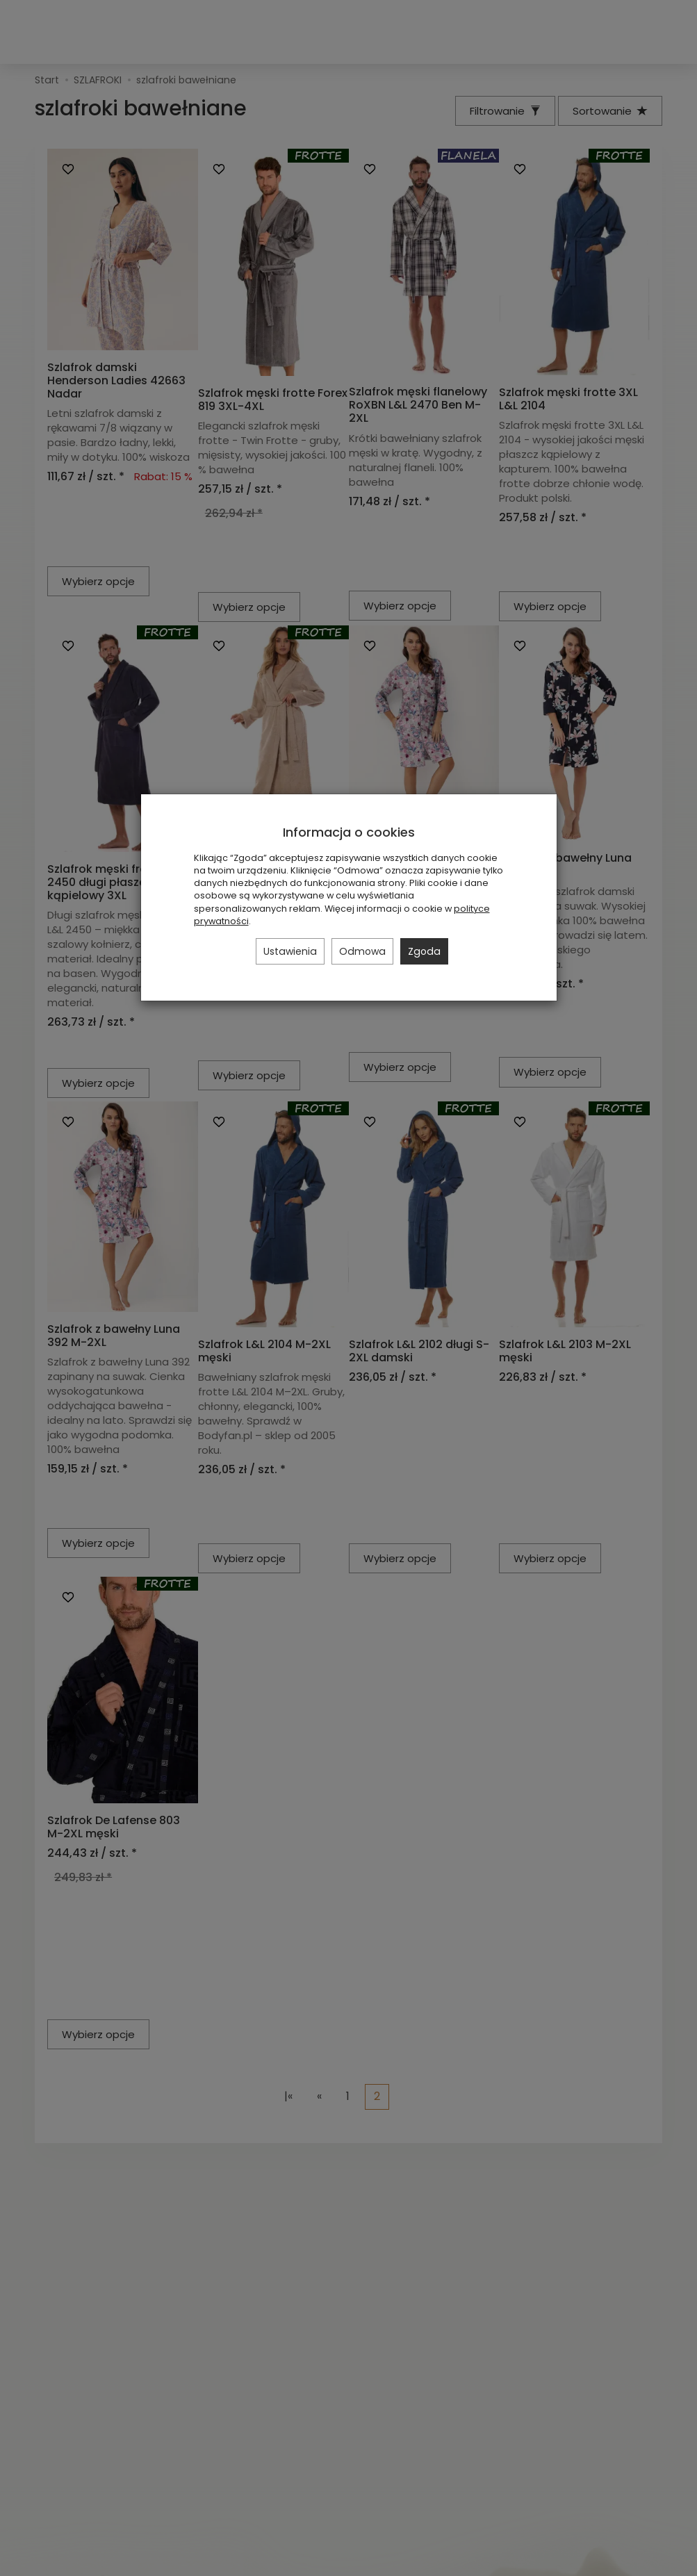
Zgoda (424, 951)
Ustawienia (290, 951)
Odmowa (362, 951)
